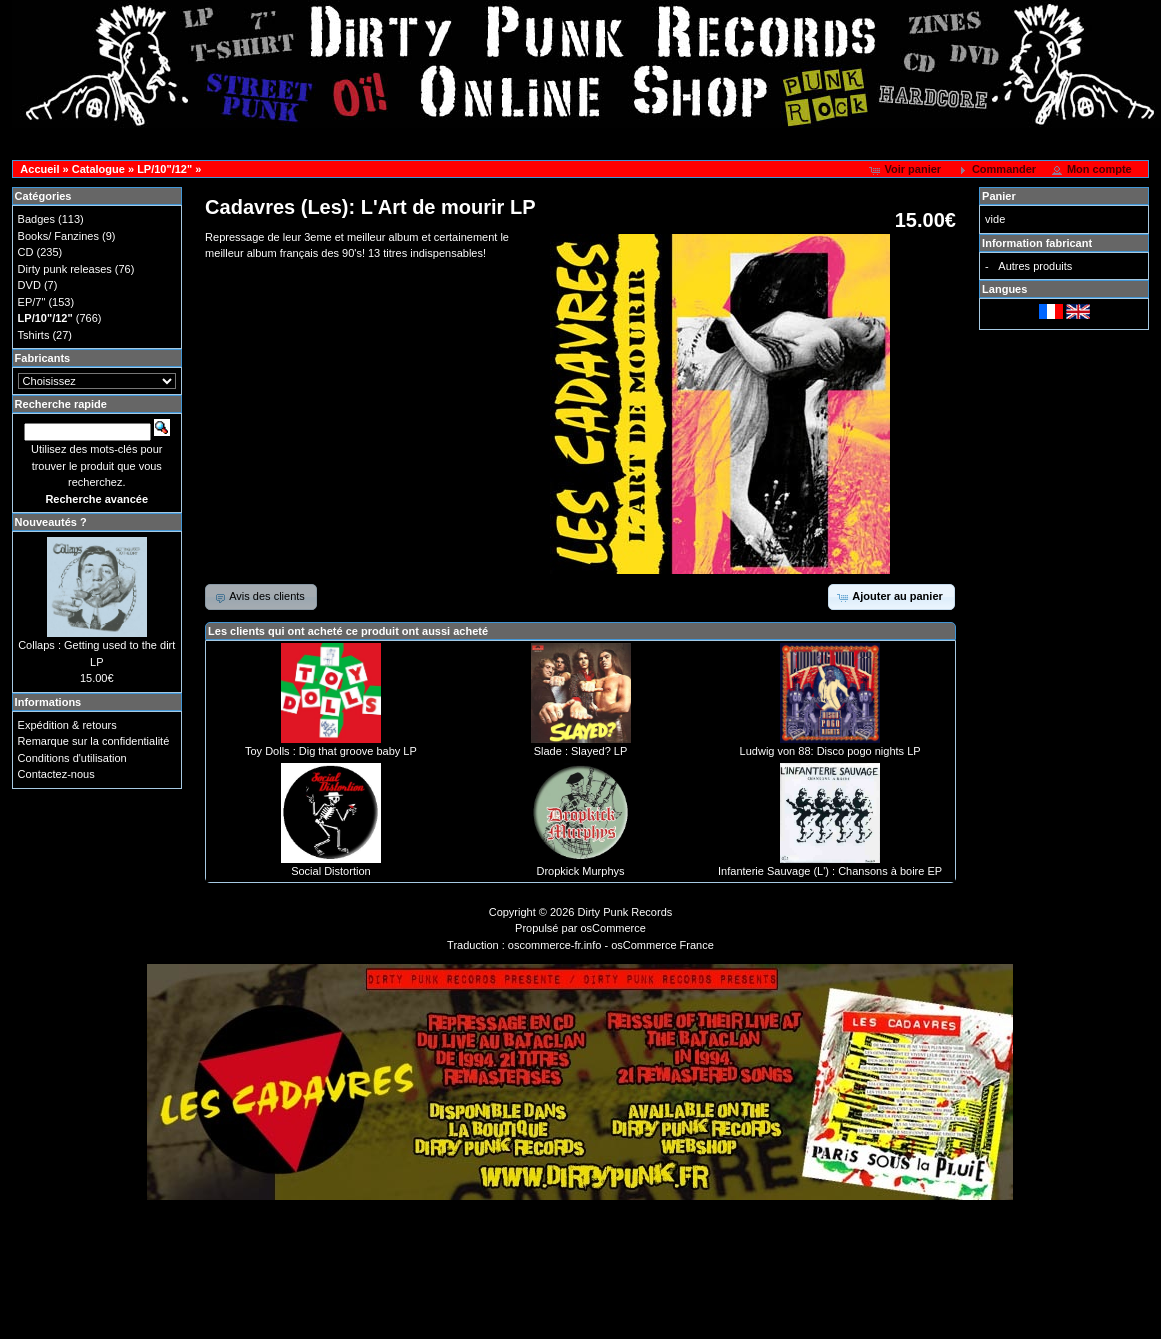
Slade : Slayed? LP (581, 751)
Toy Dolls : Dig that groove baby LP (331, 751)
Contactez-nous (56, 774)
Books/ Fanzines (58, 236)
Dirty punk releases (65, 269)
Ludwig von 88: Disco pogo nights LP (830, 751)
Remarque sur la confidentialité (94, 741)
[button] (906, 170)
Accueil (39, 169)
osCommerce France (662, 945)
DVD (29, 285)
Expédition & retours (67, 725)
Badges (36, 219)
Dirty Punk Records (625, 912)
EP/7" (32, 302)
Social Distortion (330, 871)
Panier (999, 196)
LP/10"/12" (164, 169)
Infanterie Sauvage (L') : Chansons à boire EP (830, 871)
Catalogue (98, 169)
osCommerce (613, 928)
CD (26, 252)
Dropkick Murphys (580, 871)
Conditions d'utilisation (72, 758)
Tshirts (34, 335)
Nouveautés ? (51, 522)
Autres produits (1035, 266)
